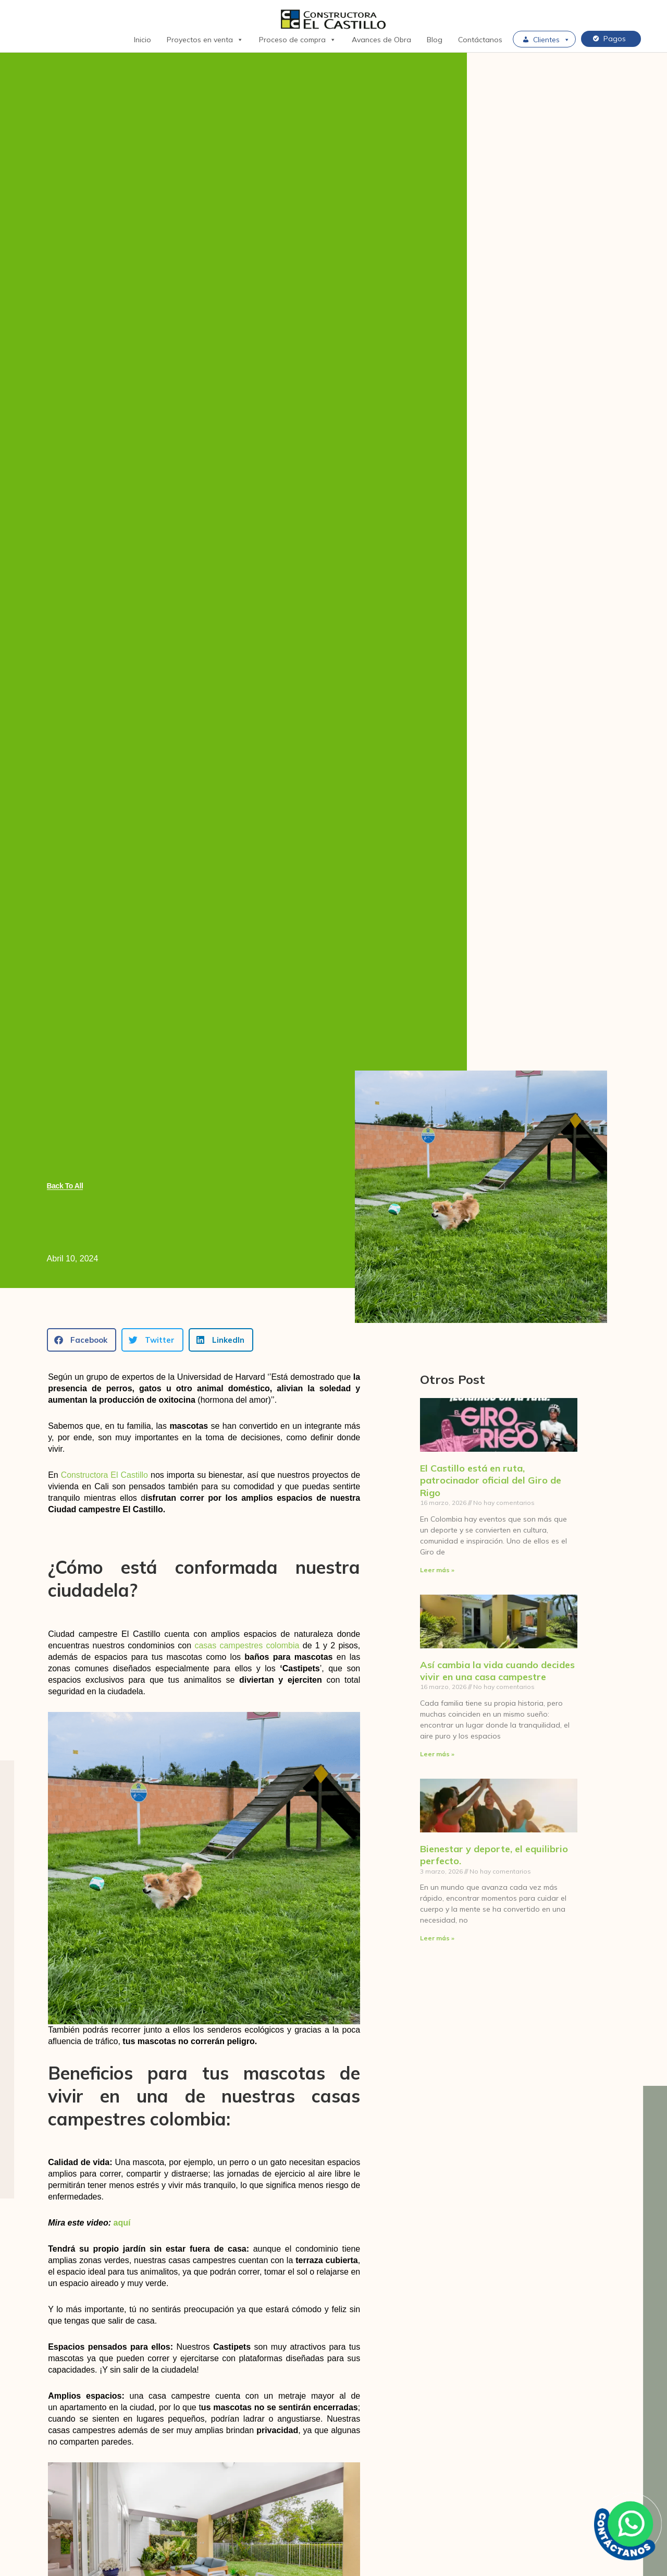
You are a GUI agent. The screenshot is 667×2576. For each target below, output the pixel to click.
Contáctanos (480, 39)
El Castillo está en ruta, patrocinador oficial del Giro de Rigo (490, 1480)
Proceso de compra (297, 39)
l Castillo (133, 1475)
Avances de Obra (381, 39)
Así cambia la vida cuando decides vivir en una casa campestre (497, 1671)
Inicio (142, 39)
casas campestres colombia (246, 1645)
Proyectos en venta (205, 39)
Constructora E (89, 1475)
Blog (434, 39)
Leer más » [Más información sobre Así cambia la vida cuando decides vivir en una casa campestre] (437, 1754)
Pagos (614, 39)
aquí (122, 2222)
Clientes (551, 39)
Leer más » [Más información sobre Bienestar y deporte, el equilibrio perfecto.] (437, 1938)
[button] (81, 1340)
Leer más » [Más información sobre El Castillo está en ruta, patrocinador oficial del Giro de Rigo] (437, 1570)
